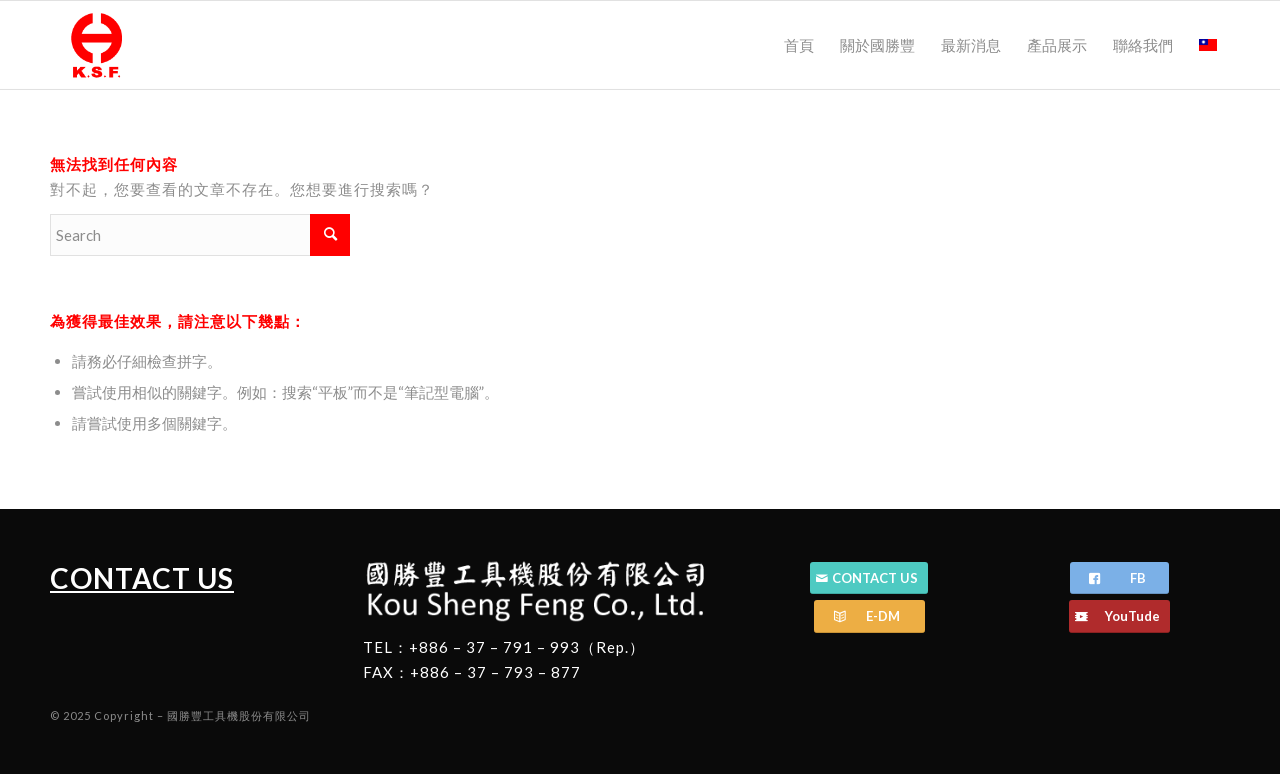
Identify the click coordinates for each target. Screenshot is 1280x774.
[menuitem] (799, 45)
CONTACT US (142, 578)
